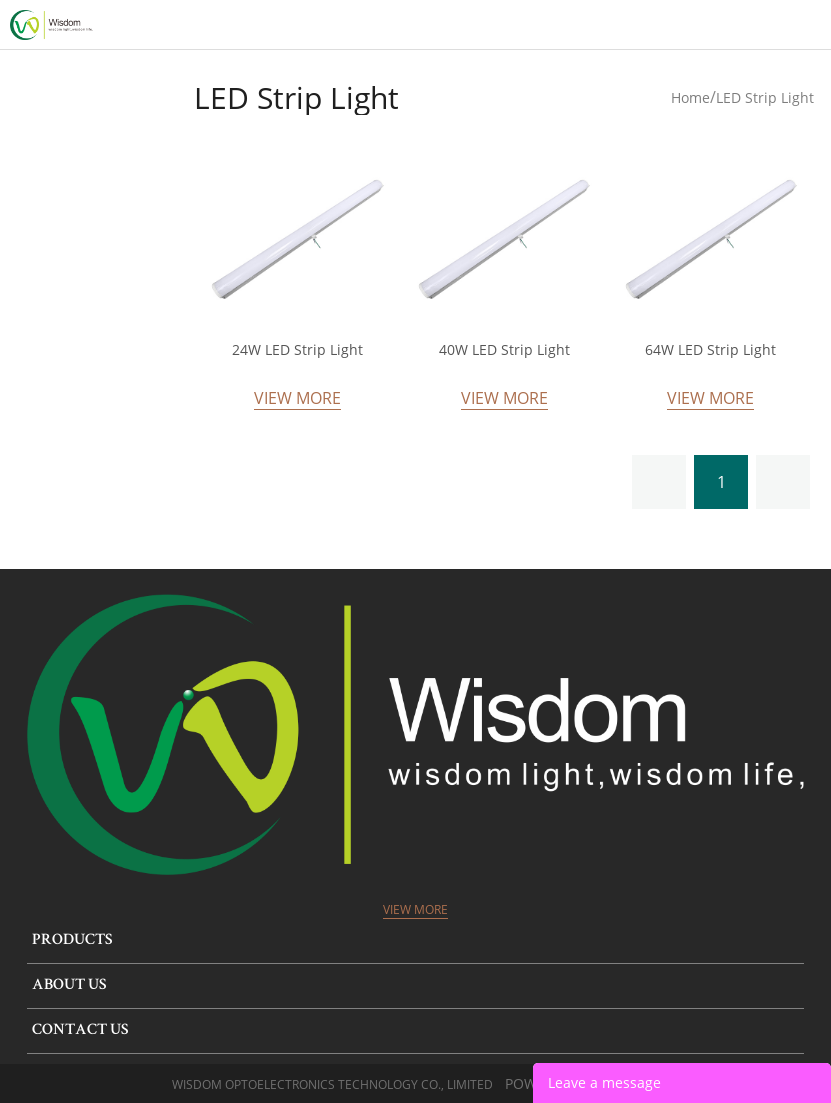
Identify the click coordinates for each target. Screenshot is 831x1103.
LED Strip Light (765, 97)
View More (297, 398)
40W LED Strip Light (504, 350)
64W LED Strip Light (710, 350)
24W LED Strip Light (297, 350)
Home (690, 97)
